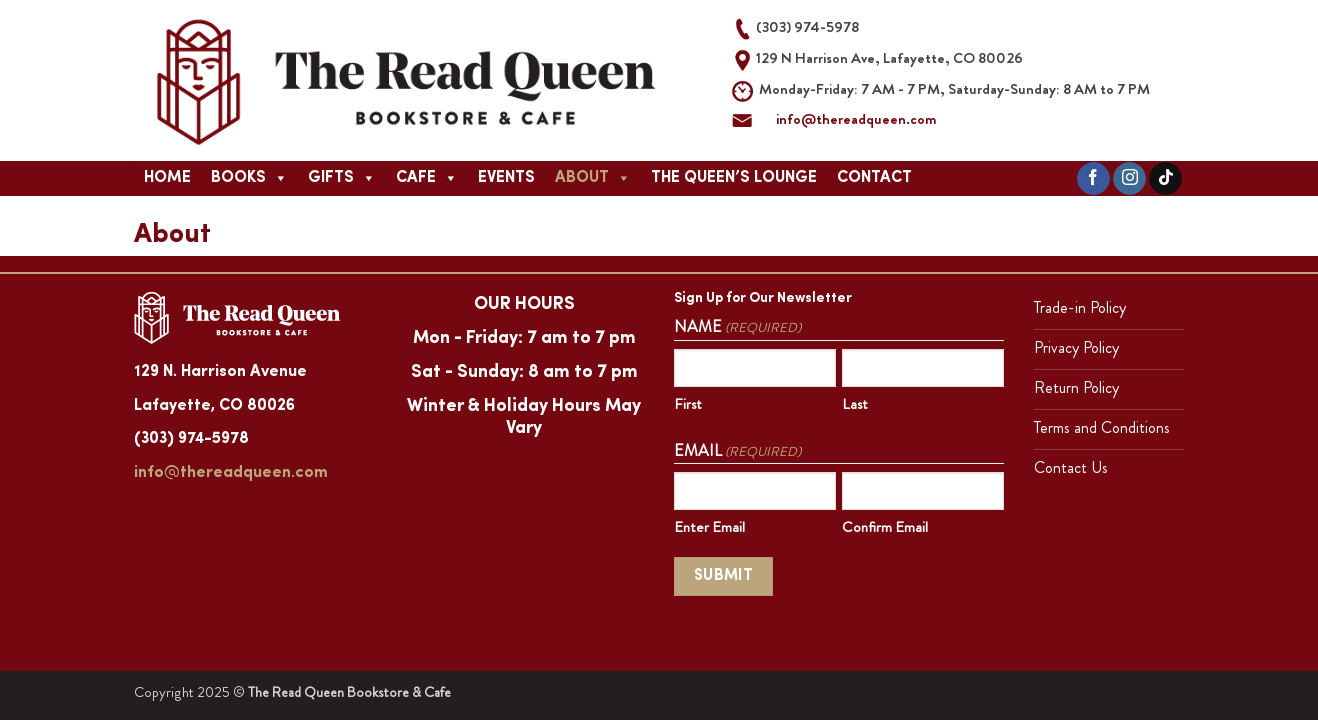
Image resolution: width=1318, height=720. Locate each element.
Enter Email (709, 527)
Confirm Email (885, 527)
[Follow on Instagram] (1129, 179)
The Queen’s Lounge (734, 178)
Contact (874, 178)
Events (506, 178)
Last (855, 404)
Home (167, 178)
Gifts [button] (342, 178)
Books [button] (249, 178)
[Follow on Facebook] (1093, 179)
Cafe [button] (427, 178)
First (688, 404)
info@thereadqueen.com (856, 119)
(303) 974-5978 (191, 439)
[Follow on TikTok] (1165, 179)
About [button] (593, 178)
